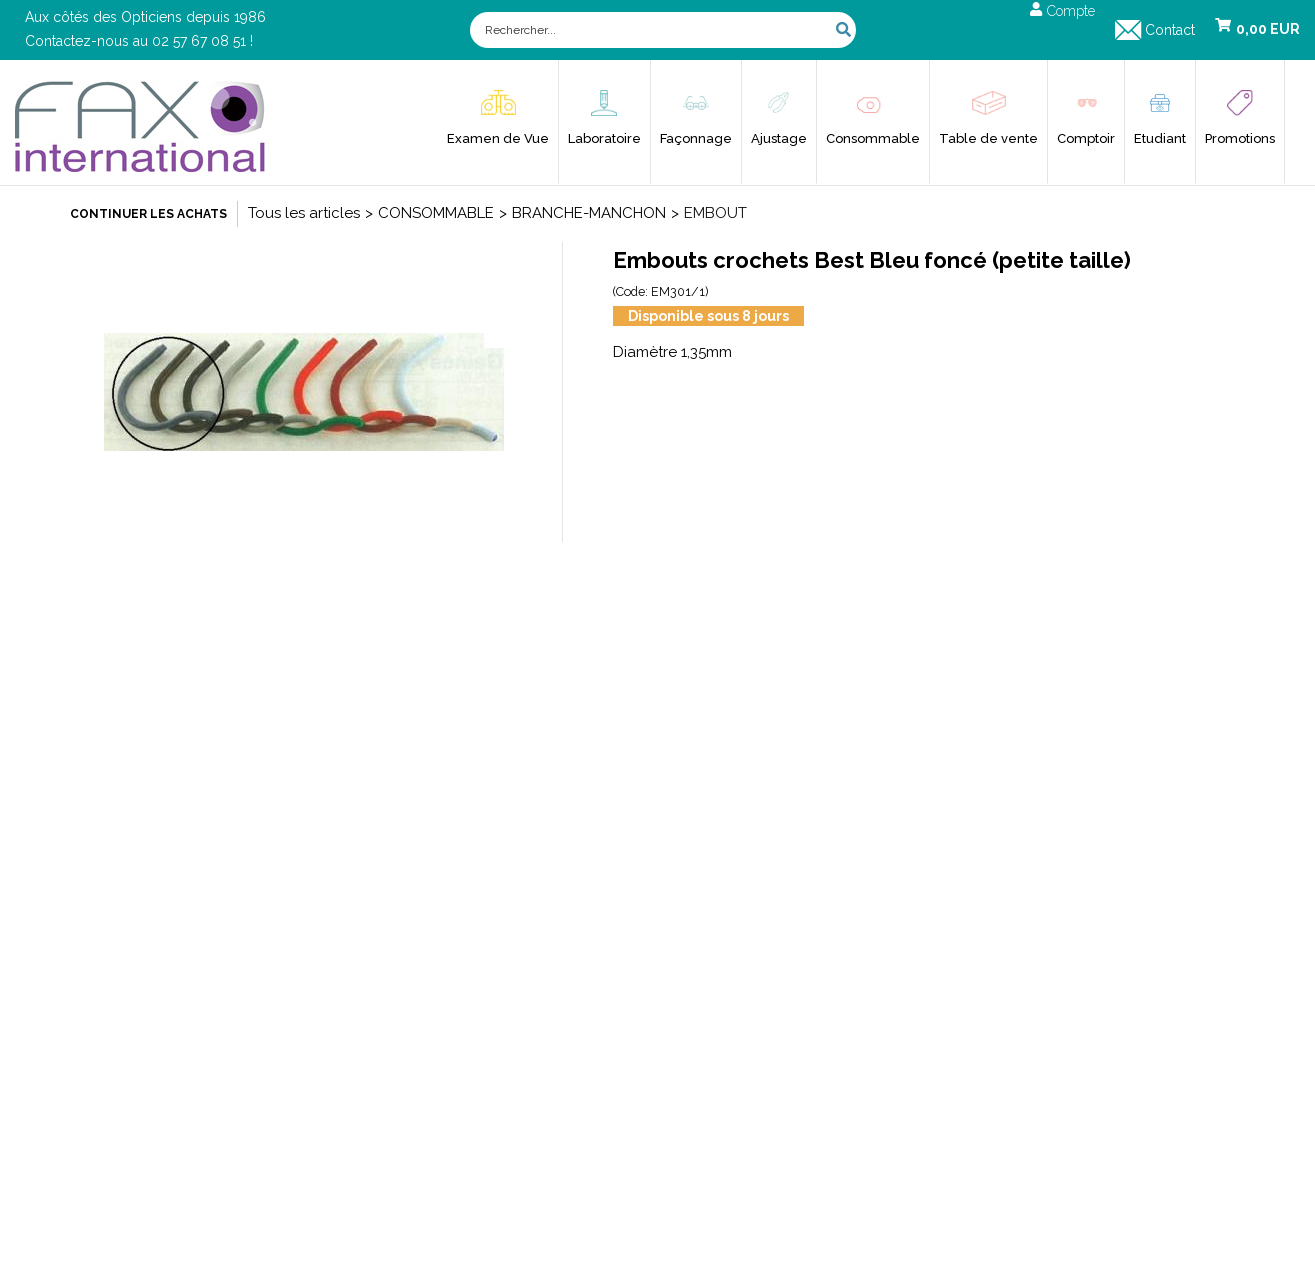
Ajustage (779, 138)
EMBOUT (715, 213)
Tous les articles (304, 213)
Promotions (1240, 138)
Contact (1170, 30)
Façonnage (696, 138)
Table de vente (988, 138)
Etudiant (1160, 138)
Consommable (873, 138)
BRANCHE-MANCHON (589, 213)
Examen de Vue (498, 138)
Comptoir (1086, 138)
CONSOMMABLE (436, 213)
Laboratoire (604, 138)
